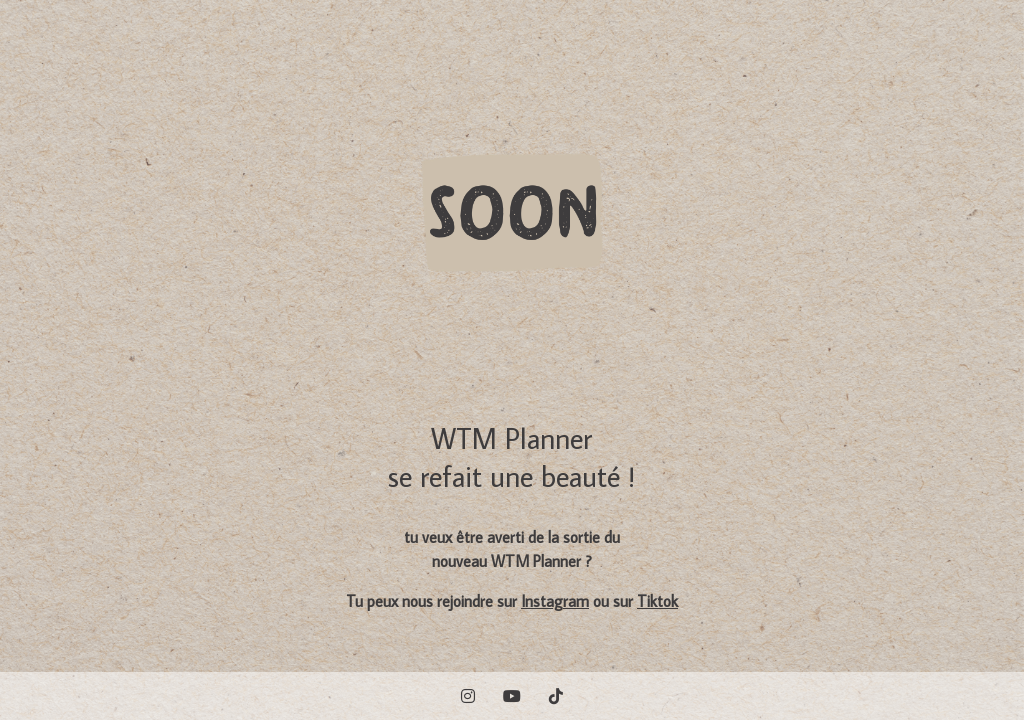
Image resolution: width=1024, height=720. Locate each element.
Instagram (555, 601)
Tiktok (657, 601)
